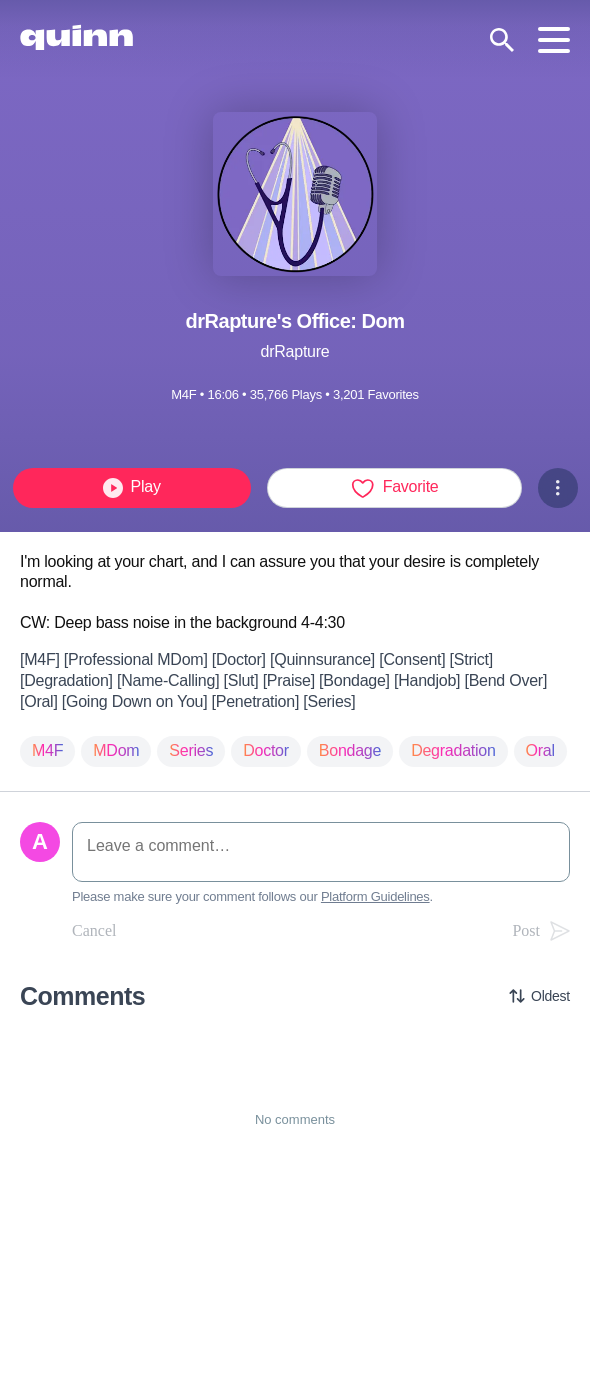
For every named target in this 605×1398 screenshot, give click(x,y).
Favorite (394, 488)
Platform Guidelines (375, 896)
